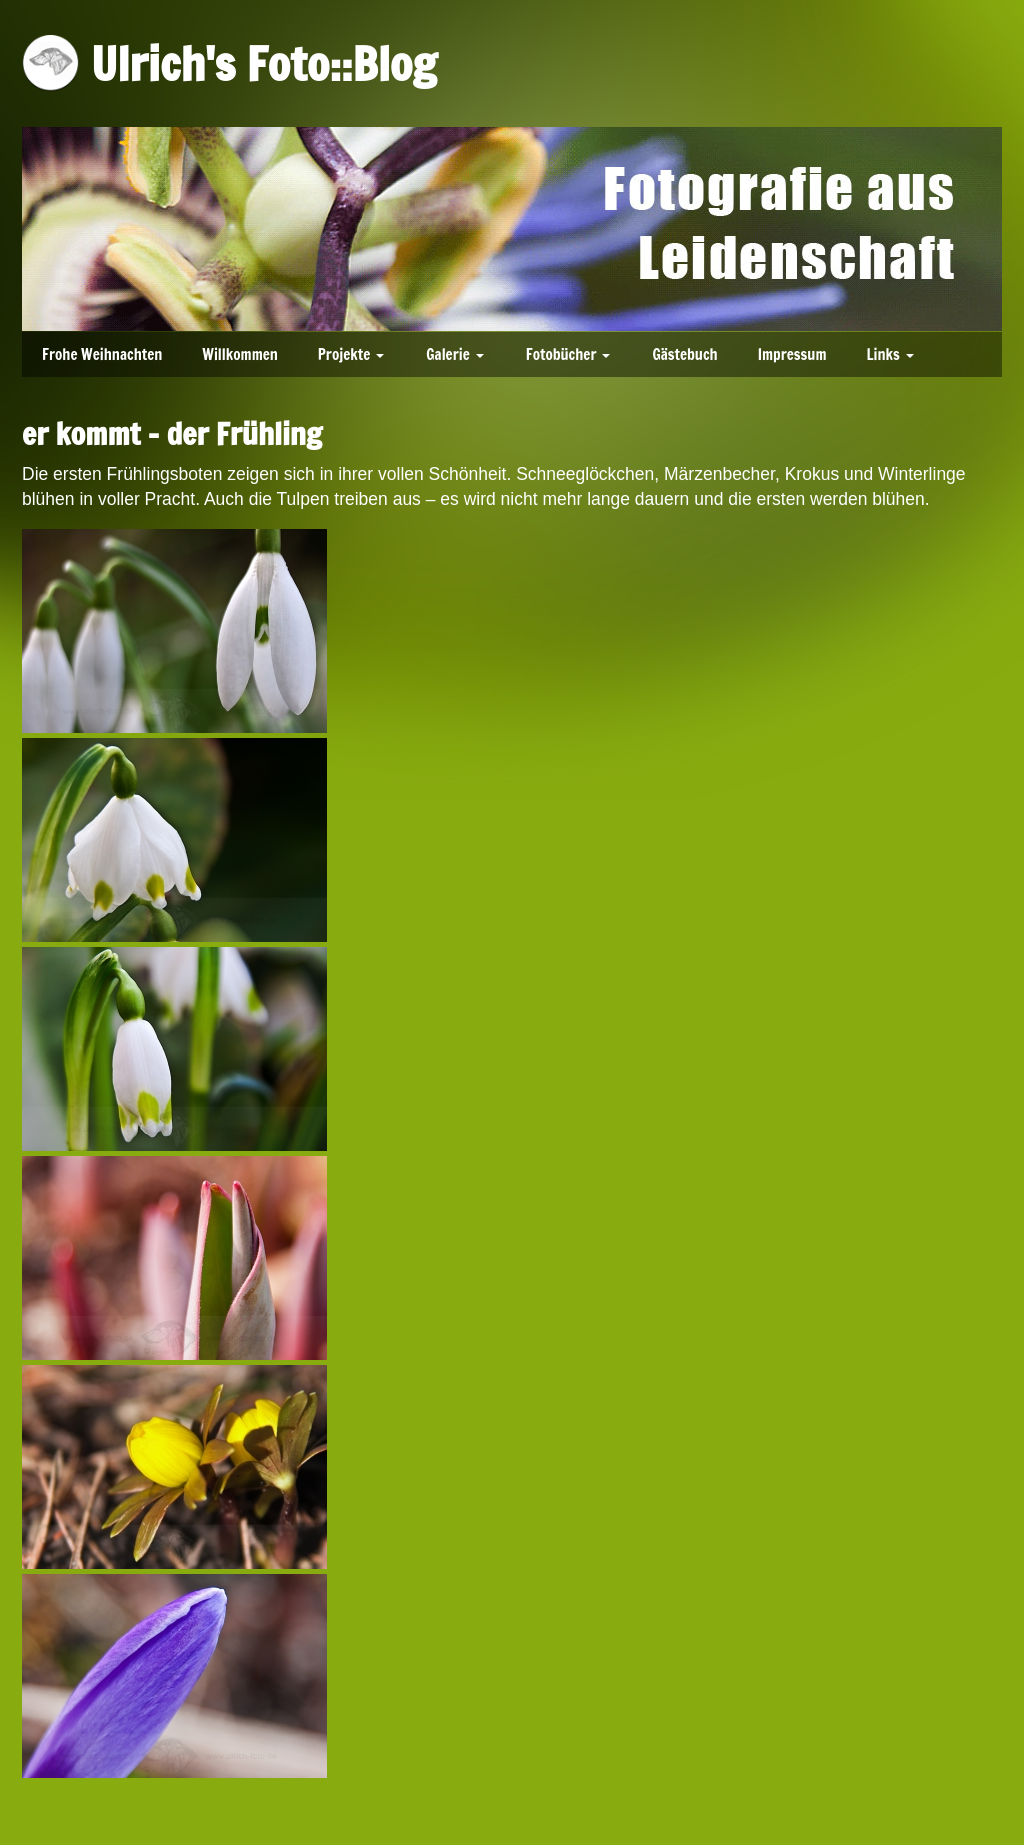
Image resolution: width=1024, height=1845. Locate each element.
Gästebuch (684, 354)
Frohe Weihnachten (102, 354)
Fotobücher (561, 354)
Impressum (792, 354)
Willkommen (240, 354)
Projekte (344, 354)
